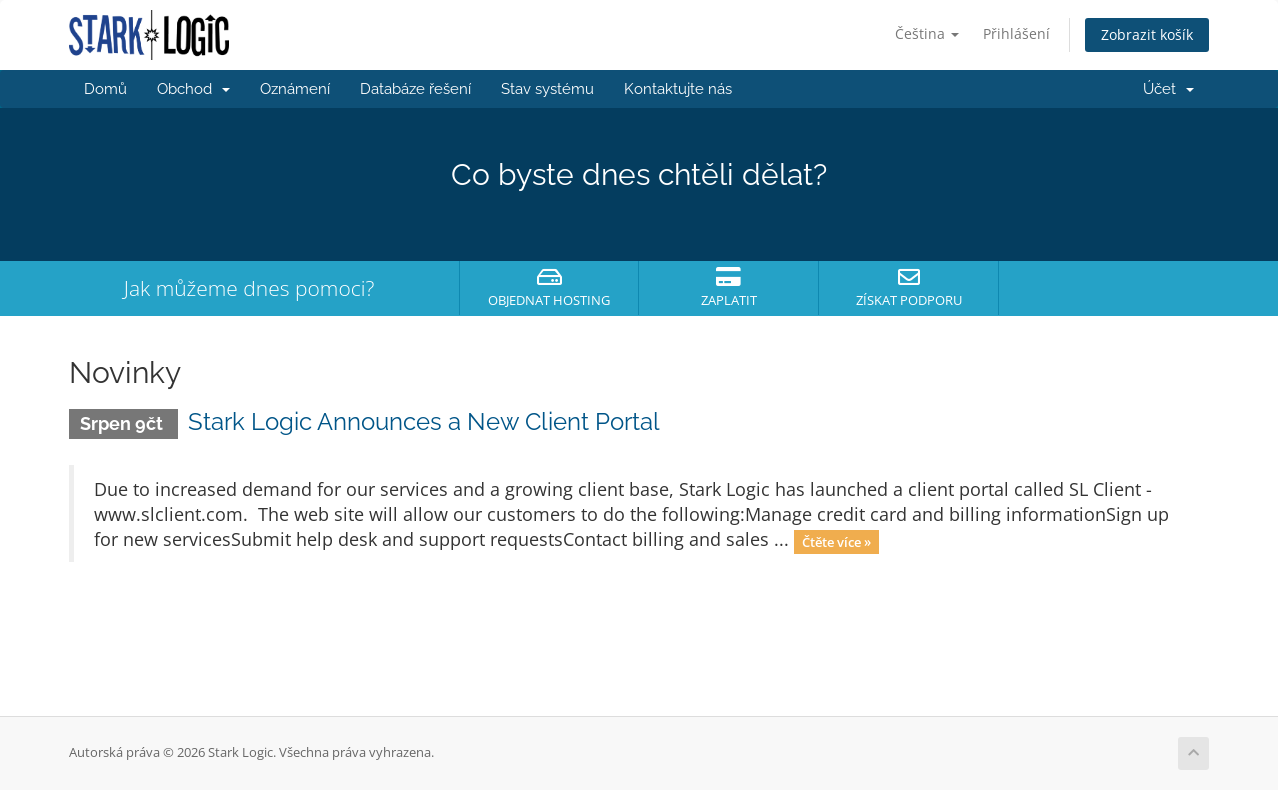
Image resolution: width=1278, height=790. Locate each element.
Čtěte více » (836, 541)
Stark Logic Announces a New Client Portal (424, 421)
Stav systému (547, 89)
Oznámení (295, 89)
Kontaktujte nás (678, 89)
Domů (105, 89)
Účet (1168, 89)
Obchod (193, 89)
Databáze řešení (415, 89)
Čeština (927, 33)
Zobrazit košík (1147, 34)
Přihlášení (1016, 33)
